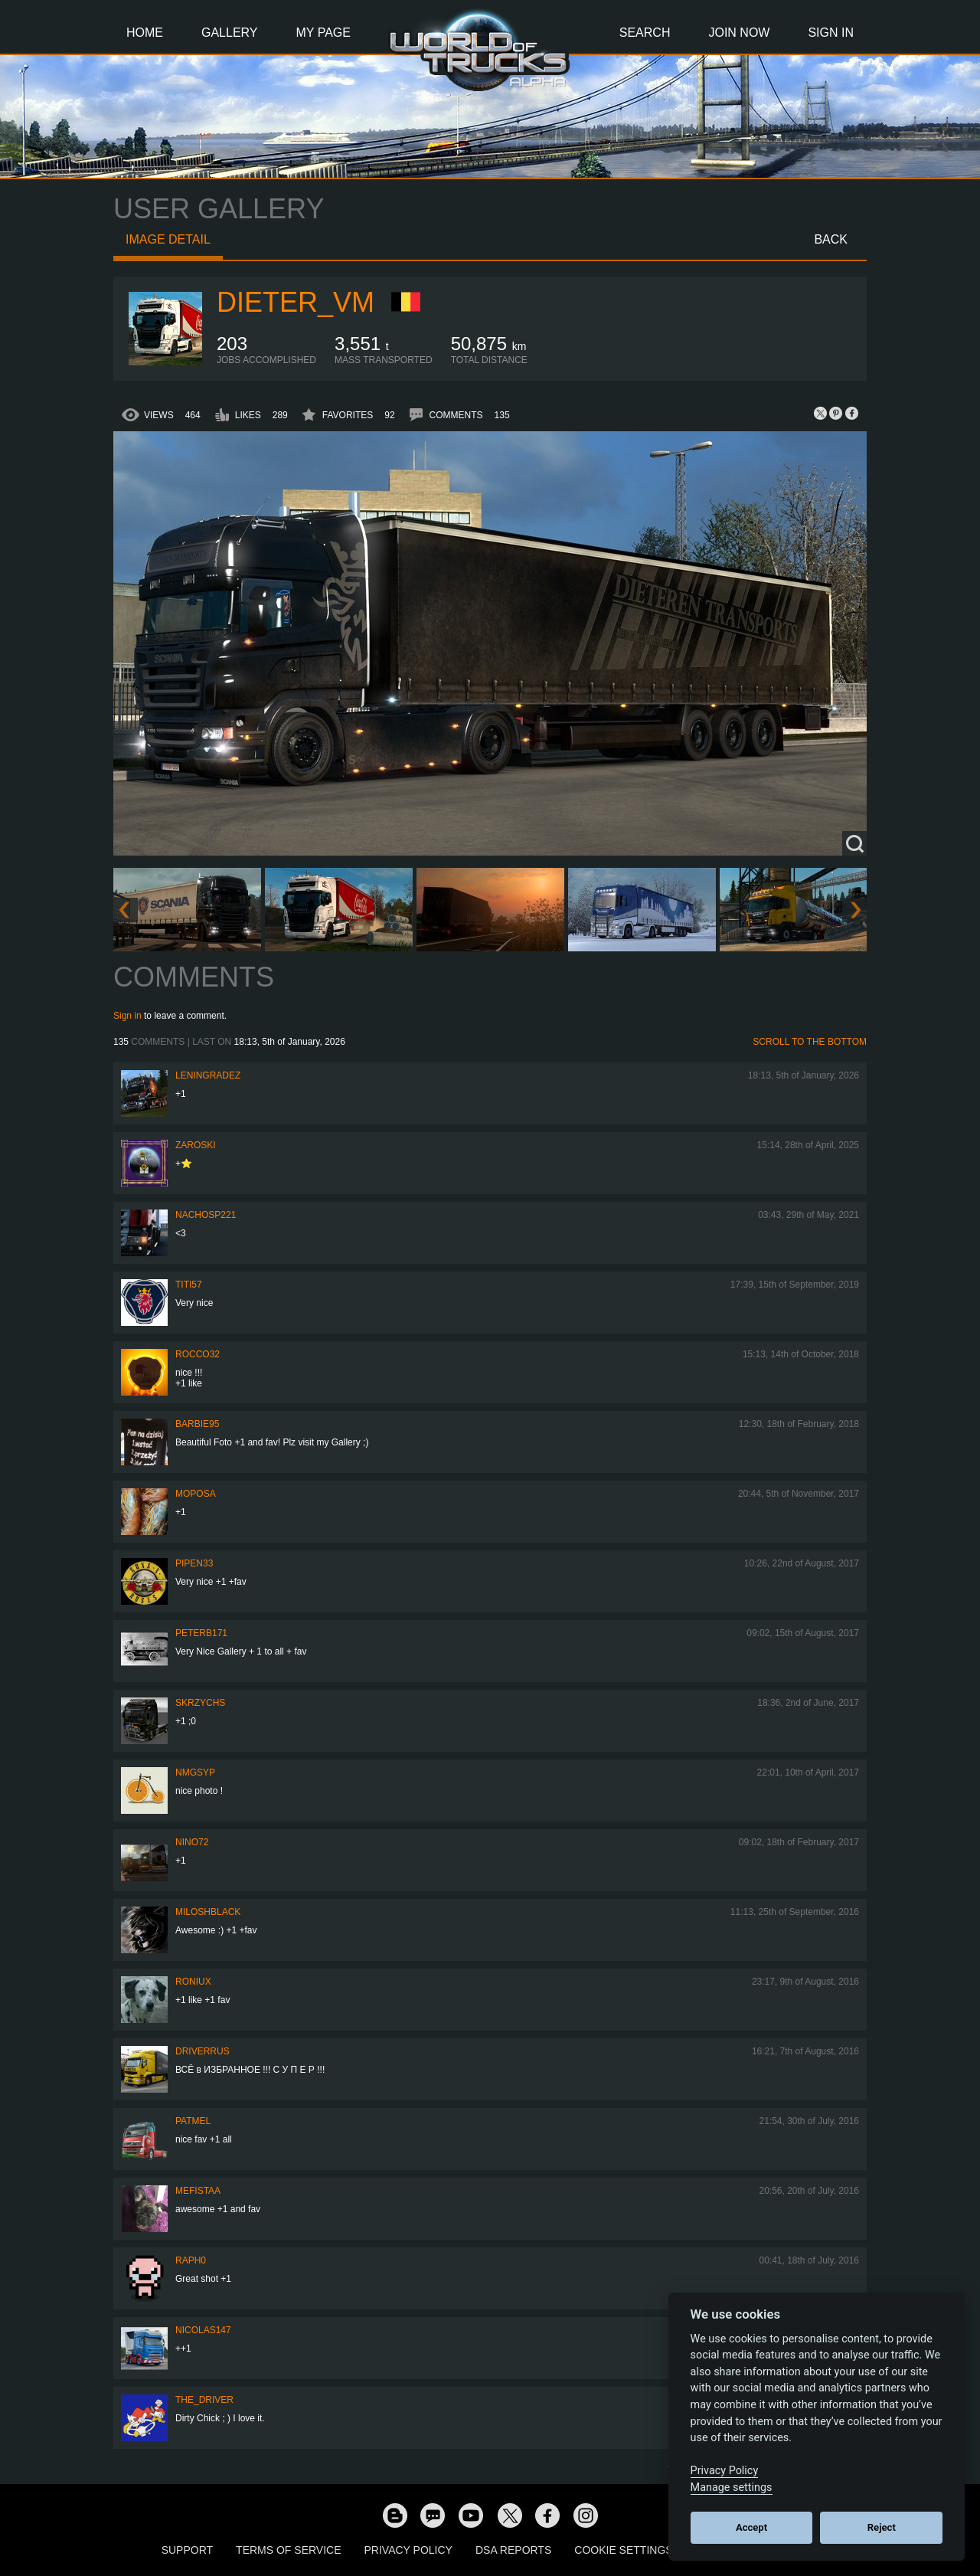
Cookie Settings (623, 2550)
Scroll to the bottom (810, 1041)
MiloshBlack (207, 1912)
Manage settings (732, 2487)
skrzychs (200, 1702)
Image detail (168, 239)
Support (187, 2550)
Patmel (193, 2121)
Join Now (738, 32)
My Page (323, 32)
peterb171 (201, 1633)
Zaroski (195, 1145)
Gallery (229, 32)
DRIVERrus (202, 2051)
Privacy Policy (408, 2550)
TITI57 (188, 1284)
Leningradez (207, 1075)
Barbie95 (197, 1424)
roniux (193, 1981)
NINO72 (191, 1842)
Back (831, 239)
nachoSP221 (205, 1214)
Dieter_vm (295, 302)
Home (144, 32)
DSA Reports (513, 2550)
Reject (881, 2527)
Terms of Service (288, 2550)
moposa (195, 1493)
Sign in (127, 1015)
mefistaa (197, 2190)
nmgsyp (195, 1772)
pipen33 (194, 1563)
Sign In (831, 32)
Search (645, 32)
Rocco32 (197, 1354)
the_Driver (204, 2399)
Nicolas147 (203, 2330)
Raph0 (190, 2260)
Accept (751, 2527)
